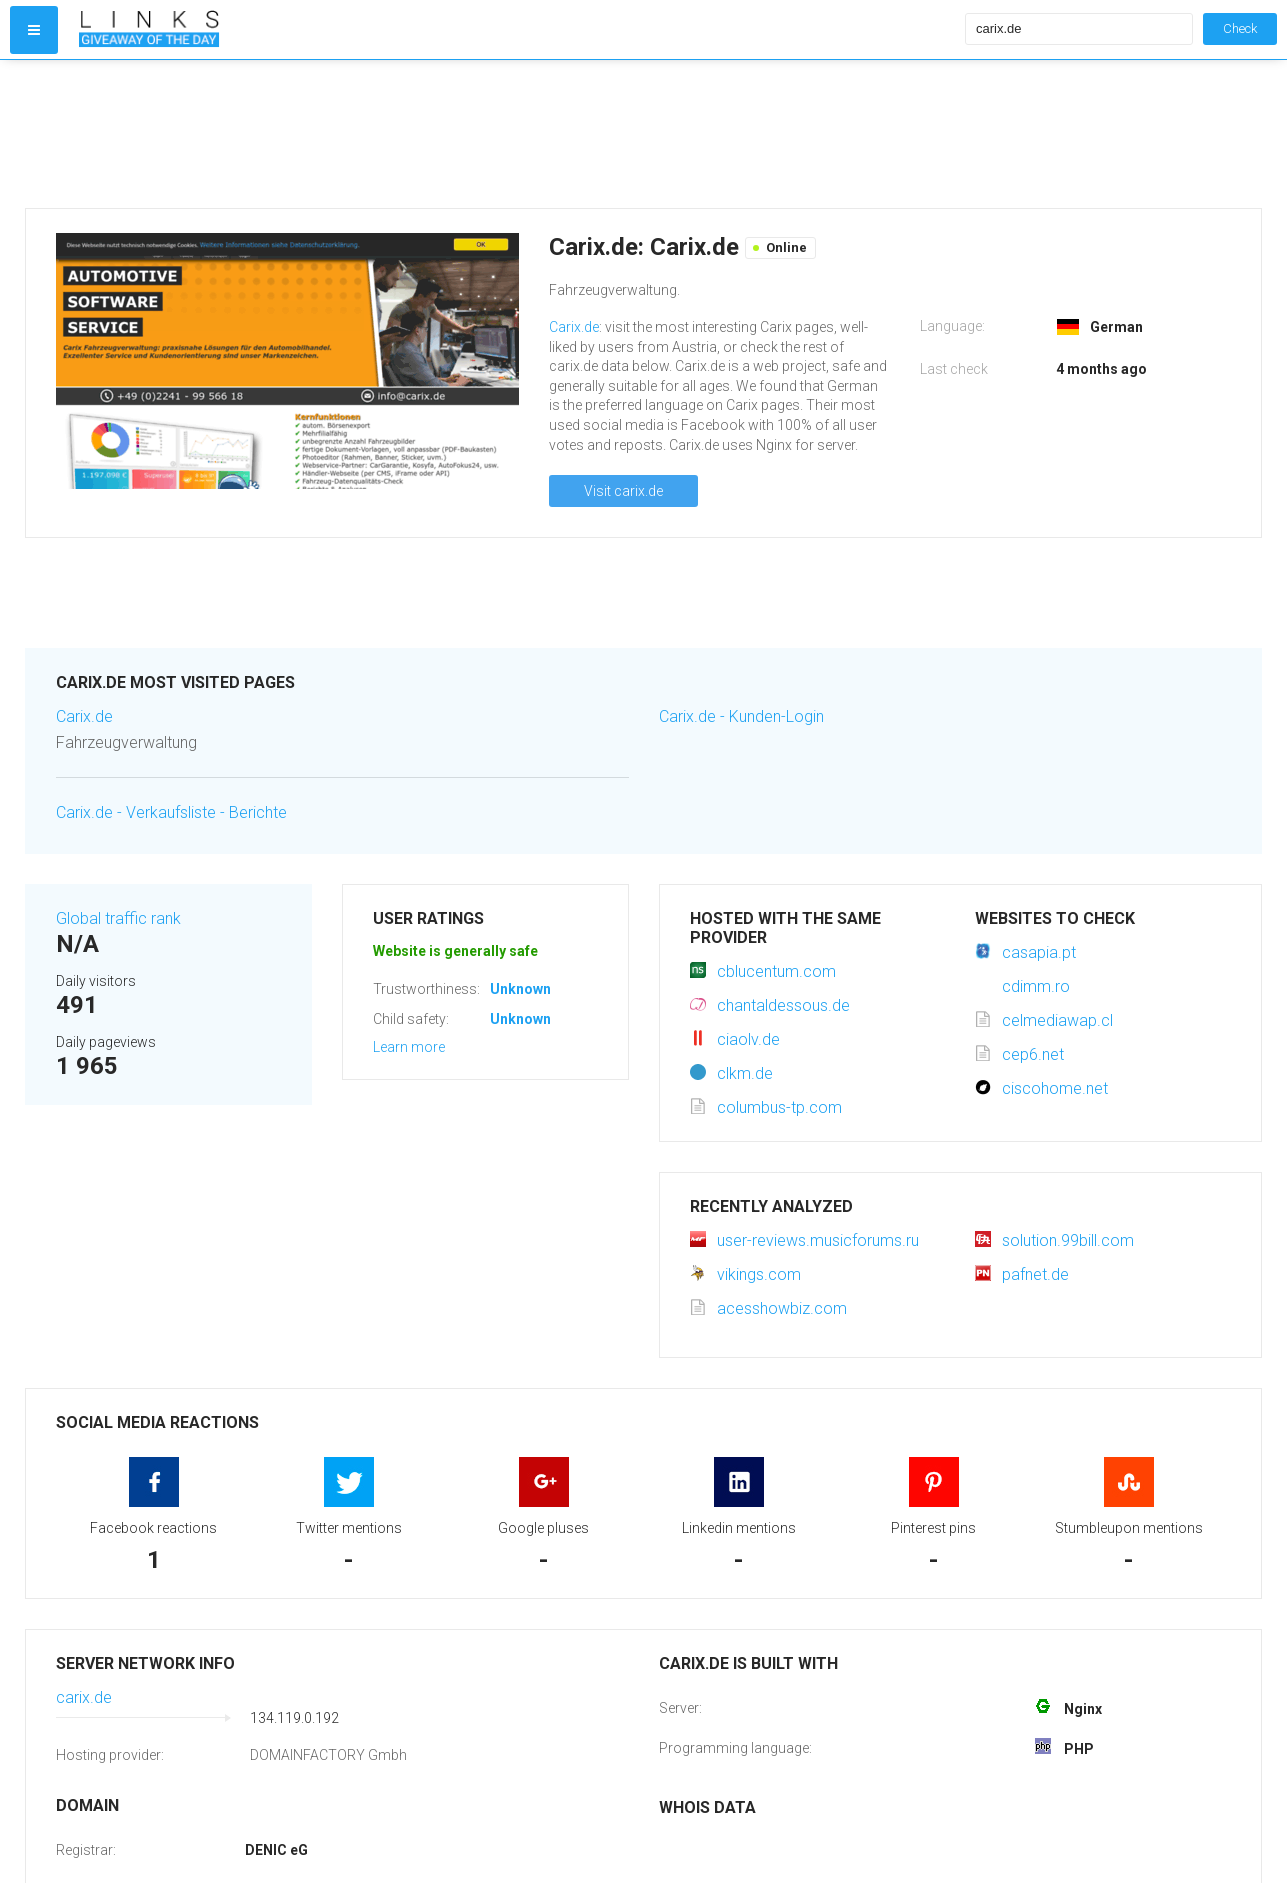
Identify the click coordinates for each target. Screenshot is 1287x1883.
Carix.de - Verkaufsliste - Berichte (171, 812)
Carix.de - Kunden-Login (741, 716)
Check (1240, 28)
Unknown (520, 989)
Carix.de (574, 327)
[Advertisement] (517, 134)
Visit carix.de (623, 491)
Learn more (409, 1047)
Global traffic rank (118, 918)
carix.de (84, 1697)
